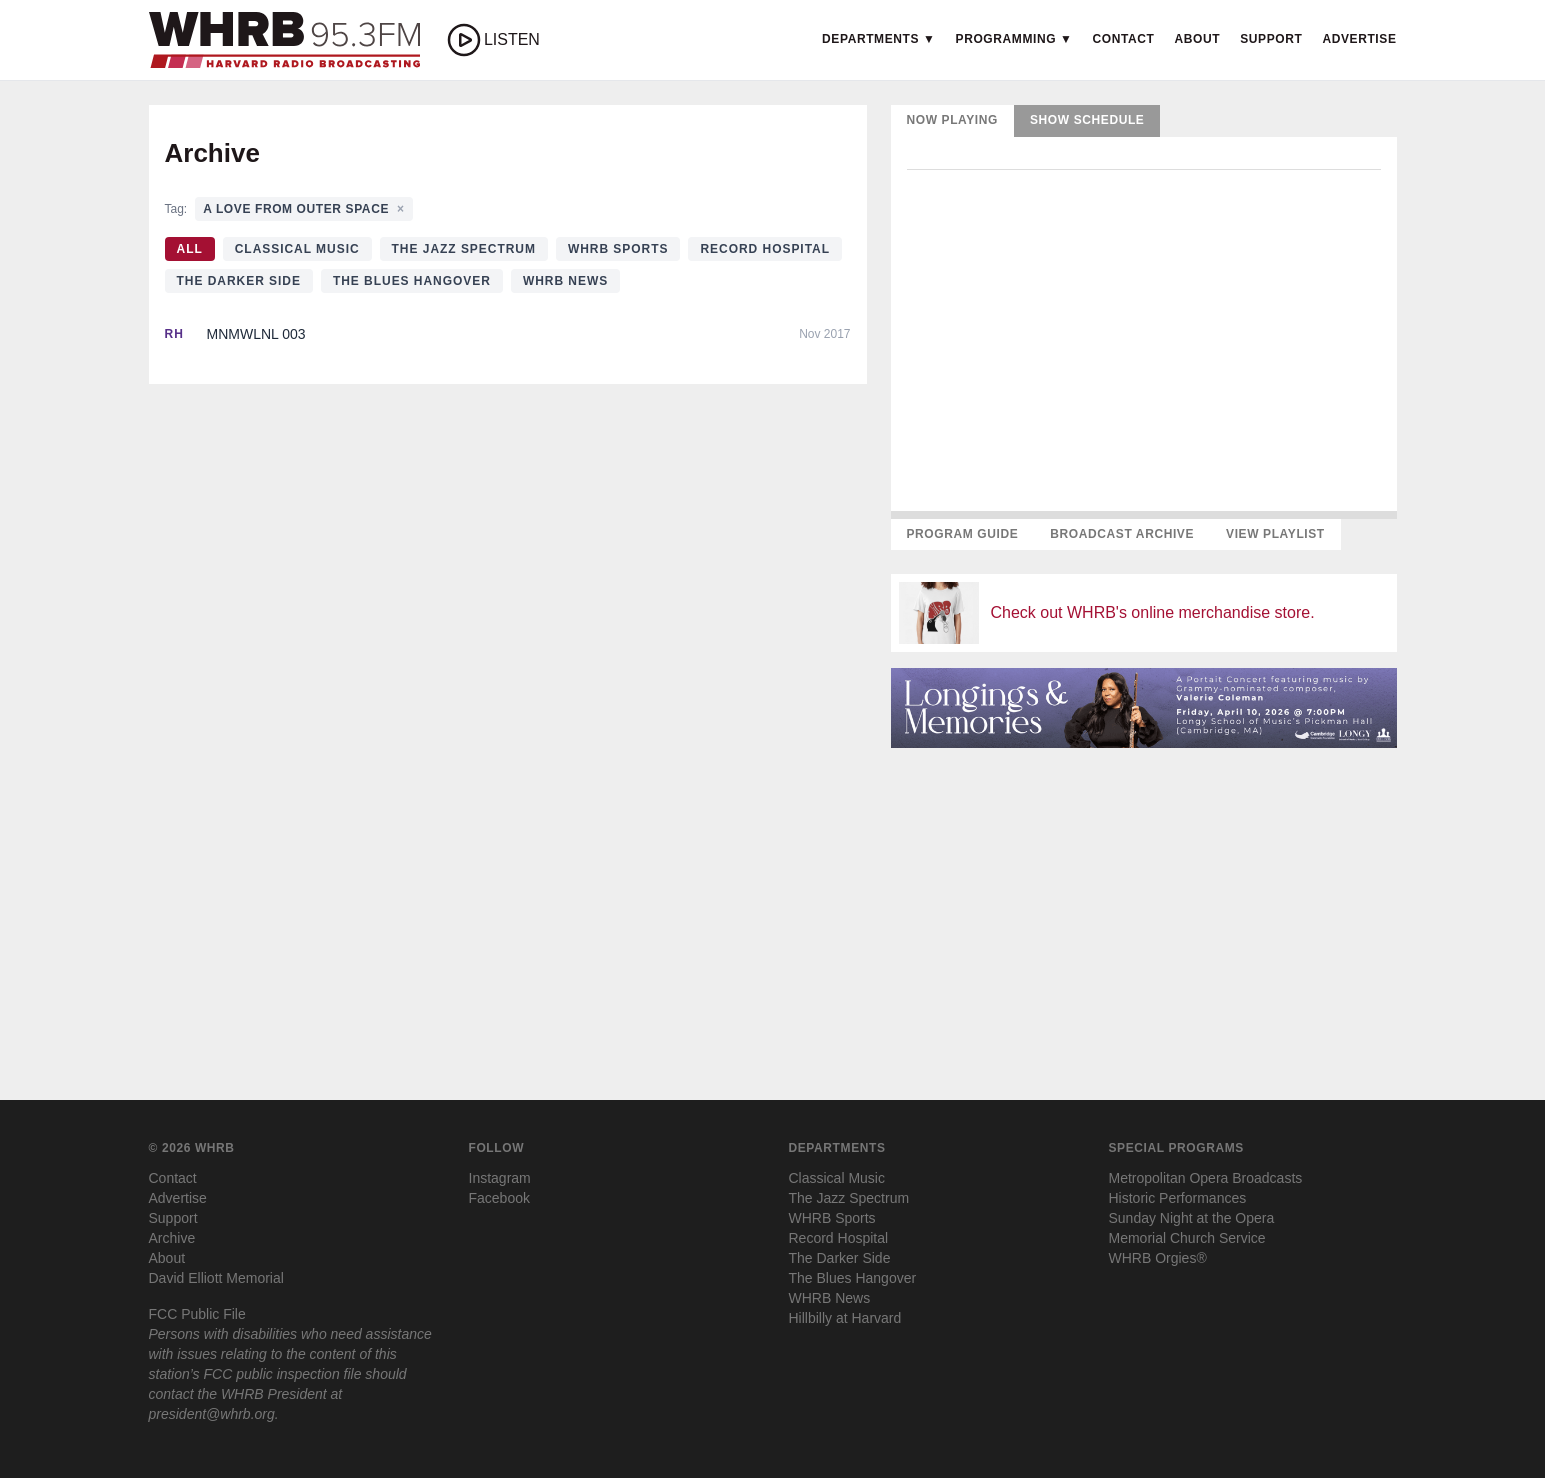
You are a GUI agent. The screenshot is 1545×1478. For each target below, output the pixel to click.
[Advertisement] (1144, 904)
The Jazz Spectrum (464, 249)
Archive (172, 1238)
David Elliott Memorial (216, 1278)
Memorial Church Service (1187, 1238)
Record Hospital (765, 249)
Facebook (499, 1198)
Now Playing (953, 120)
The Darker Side (239, 281)
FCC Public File (197, 1314)
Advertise (1359, 39)
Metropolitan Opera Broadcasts (1206, 1178)
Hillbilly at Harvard (845, 1318)
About (1198, 39)
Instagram (500, 1178)
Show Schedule (1087, 120)
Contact (1124, 39)
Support (1271, 39)
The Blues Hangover (412, 281)
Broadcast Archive (1122, 534)
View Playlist (1275, 534)
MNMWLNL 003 (256, 334)
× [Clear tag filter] (401, 209)
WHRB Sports (618, 249)
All (190, 249)
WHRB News (565, 281)
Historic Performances (1178, 1198)
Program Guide (963, 534)
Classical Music (297, 249)
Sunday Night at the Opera (1192, 1218)
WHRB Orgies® (1158, 1258)
